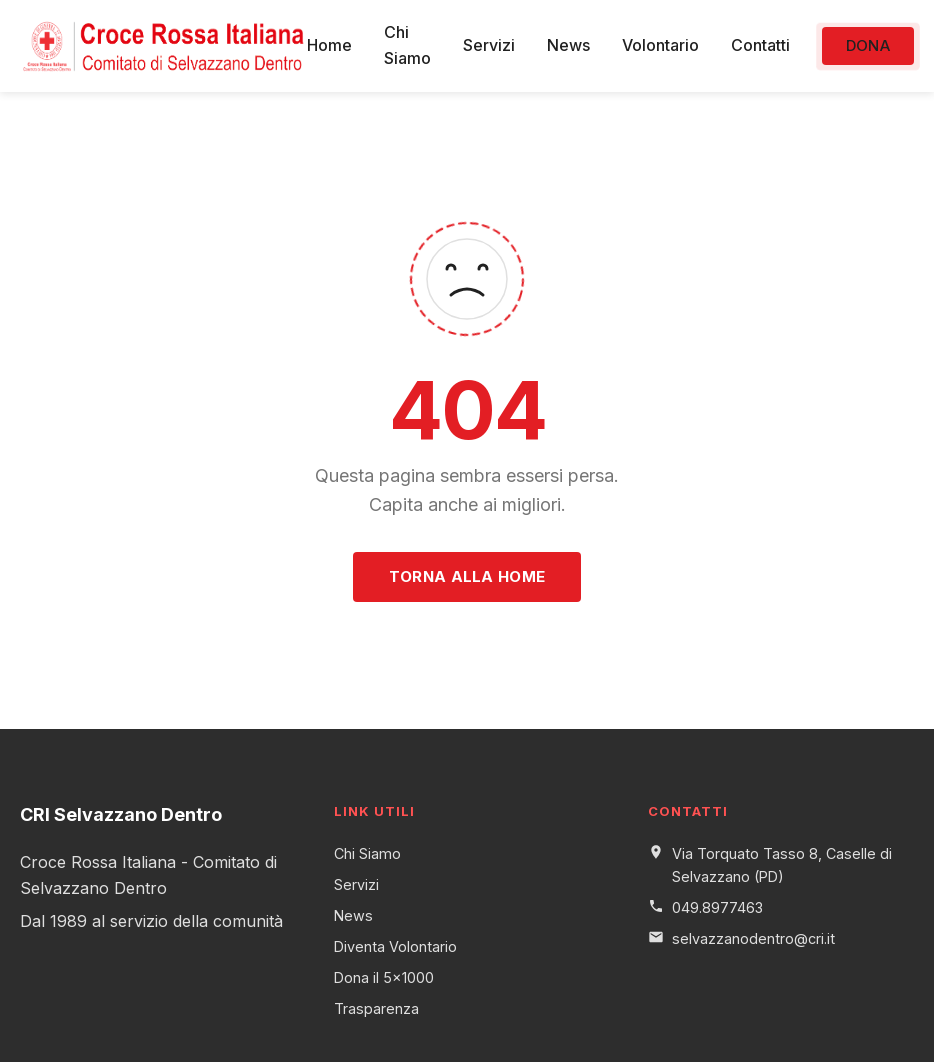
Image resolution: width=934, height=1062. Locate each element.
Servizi (356, 884)
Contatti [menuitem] (760, 45)
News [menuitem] (568, 45)
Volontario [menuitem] (660, 45)
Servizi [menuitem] (489, 45)
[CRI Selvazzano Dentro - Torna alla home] (163, 46)
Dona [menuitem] (868, 45)
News (353, 915)
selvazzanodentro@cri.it (753, 938)
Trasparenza (376, 1008)
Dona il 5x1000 (384, 977)
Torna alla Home (467, 576)
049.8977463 (717, 907)
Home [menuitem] (329, 45)
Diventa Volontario (395, 946)
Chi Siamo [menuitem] (407, 45)
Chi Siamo (367, 853)
